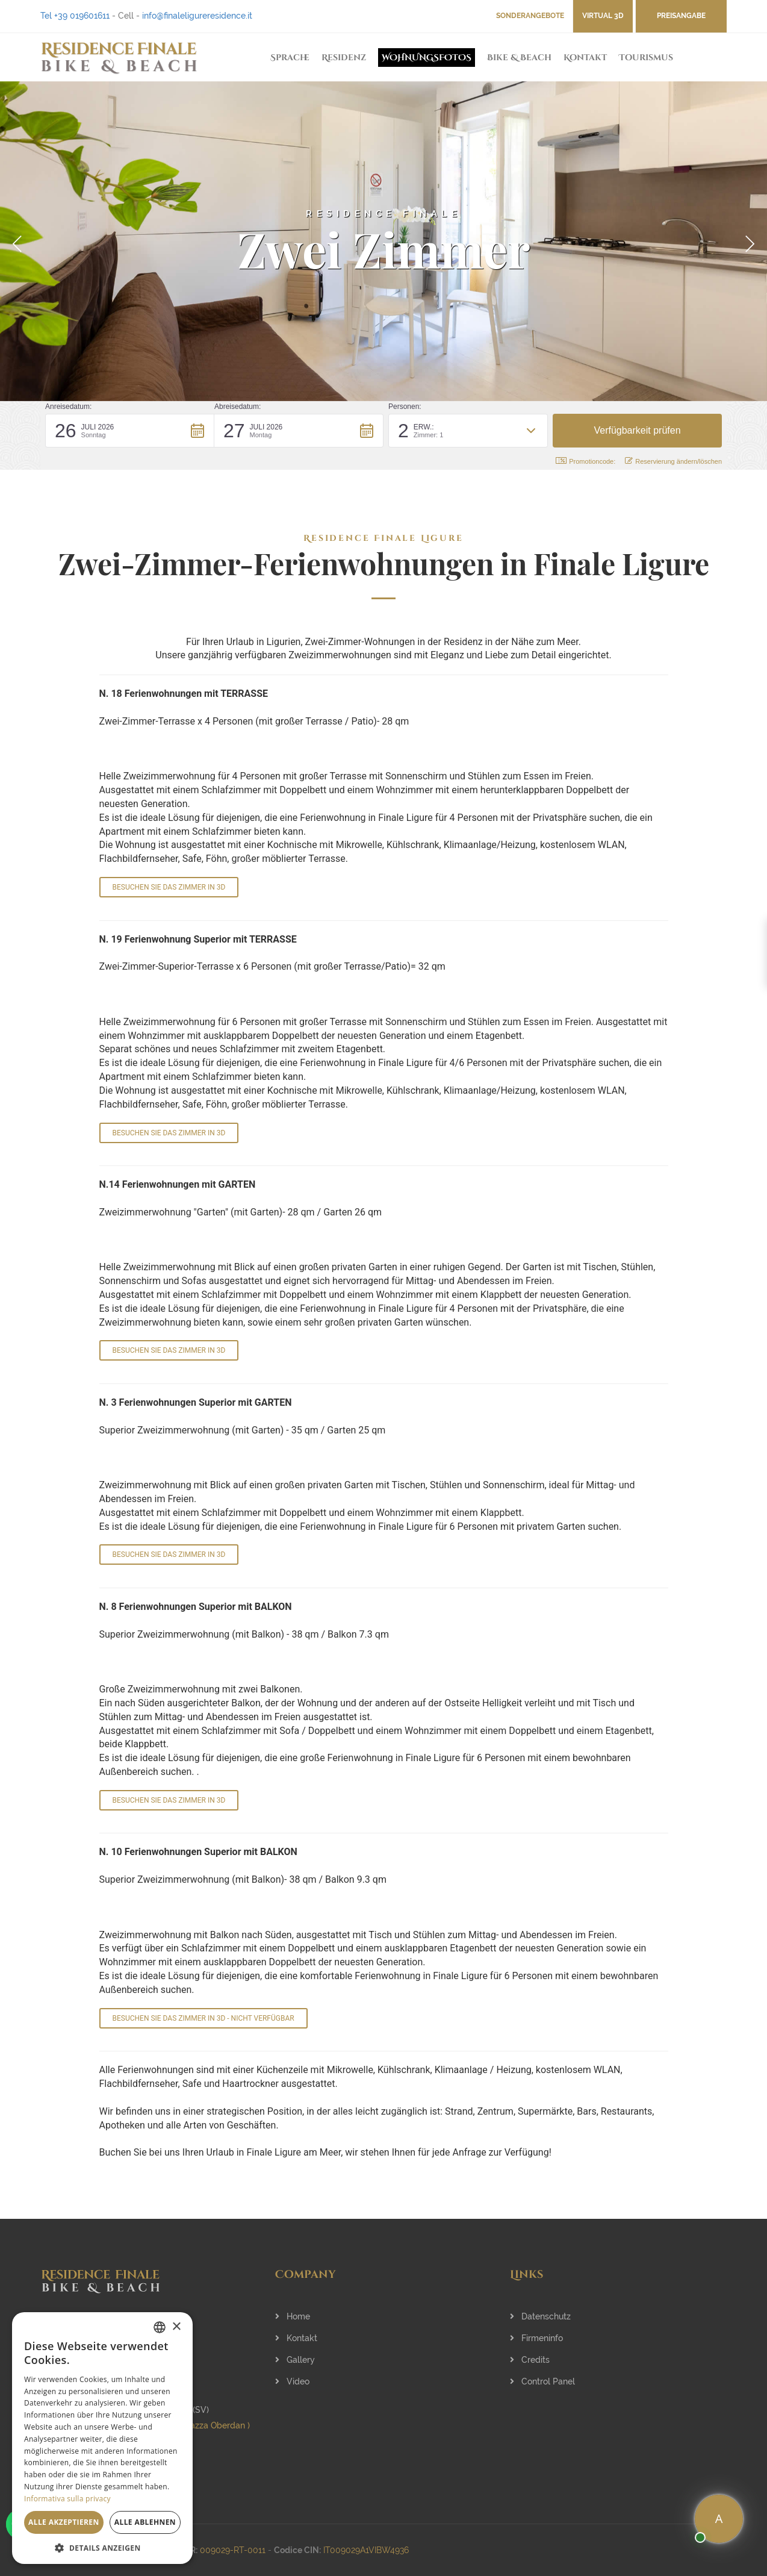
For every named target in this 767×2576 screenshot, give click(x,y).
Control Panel (542, 2381)
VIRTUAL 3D (603, 15)
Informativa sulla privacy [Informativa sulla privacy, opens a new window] (67, 2498)
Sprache (289, 57)
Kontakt (585, 57)
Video (292, 2381)
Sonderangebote (530, 15)
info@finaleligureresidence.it (197, 15)
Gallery (295, 2360)
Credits (530, 2360)
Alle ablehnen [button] (145, 2522)
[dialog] (102, 2438)
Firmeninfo (536, 2338)
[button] (129, 431)
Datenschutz (540, 2316)
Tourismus (646, 57)
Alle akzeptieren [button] (63, 2522)
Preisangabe (681, 15)
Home (292, 2316)
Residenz (343, 57)
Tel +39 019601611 (75, 15)
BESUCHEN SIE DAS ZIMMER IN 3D (169, 887)
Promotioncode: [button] (585, 461)
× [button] (176, 2326)
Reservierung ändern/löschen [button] (673, 461)
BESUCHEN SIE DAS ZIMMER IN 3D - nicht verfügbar (203, 2018)
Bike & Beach (519, 57)
